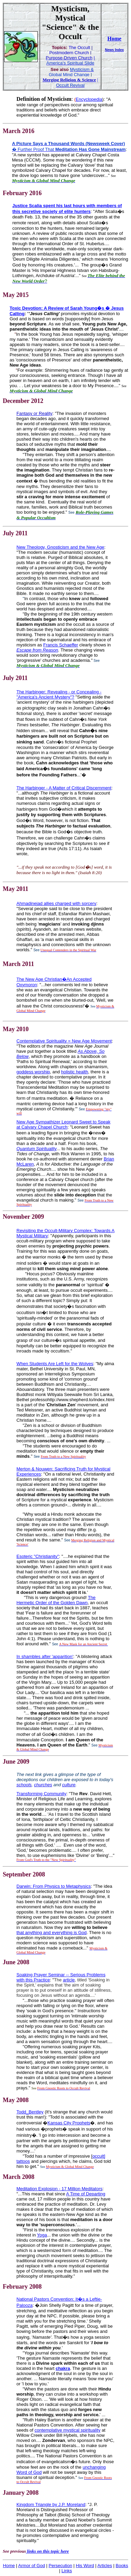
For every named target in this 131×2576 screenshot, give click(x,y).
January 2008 (21, 2492)
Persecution (60, 2565)
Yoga (42, 2235)
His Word (85, 2565)
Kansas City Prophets (68, 2122)
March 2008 (18, 2176)
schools (24, 1784)
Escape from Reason (37, 650)
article (69, 1979)
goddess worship (33, 1071)
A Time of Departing (85, 2193)
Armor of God (31, 2565)
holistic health (74, 1071)
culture (68, 1784)
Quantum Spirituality (36, 1148)
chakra (63, 2368)
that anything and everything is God (51, 1932)
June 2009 (16, 1761)
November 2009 (23, 1216)
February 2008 (22, 2286)
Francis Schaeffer (60, 644)
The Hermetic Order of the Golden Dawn (56, 1600)
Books (122, 2565)
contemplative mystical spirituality (67, 2430)
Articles (104, 2565)
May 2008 (16, 2100)
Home (114, 38)
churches (43, 1784)
